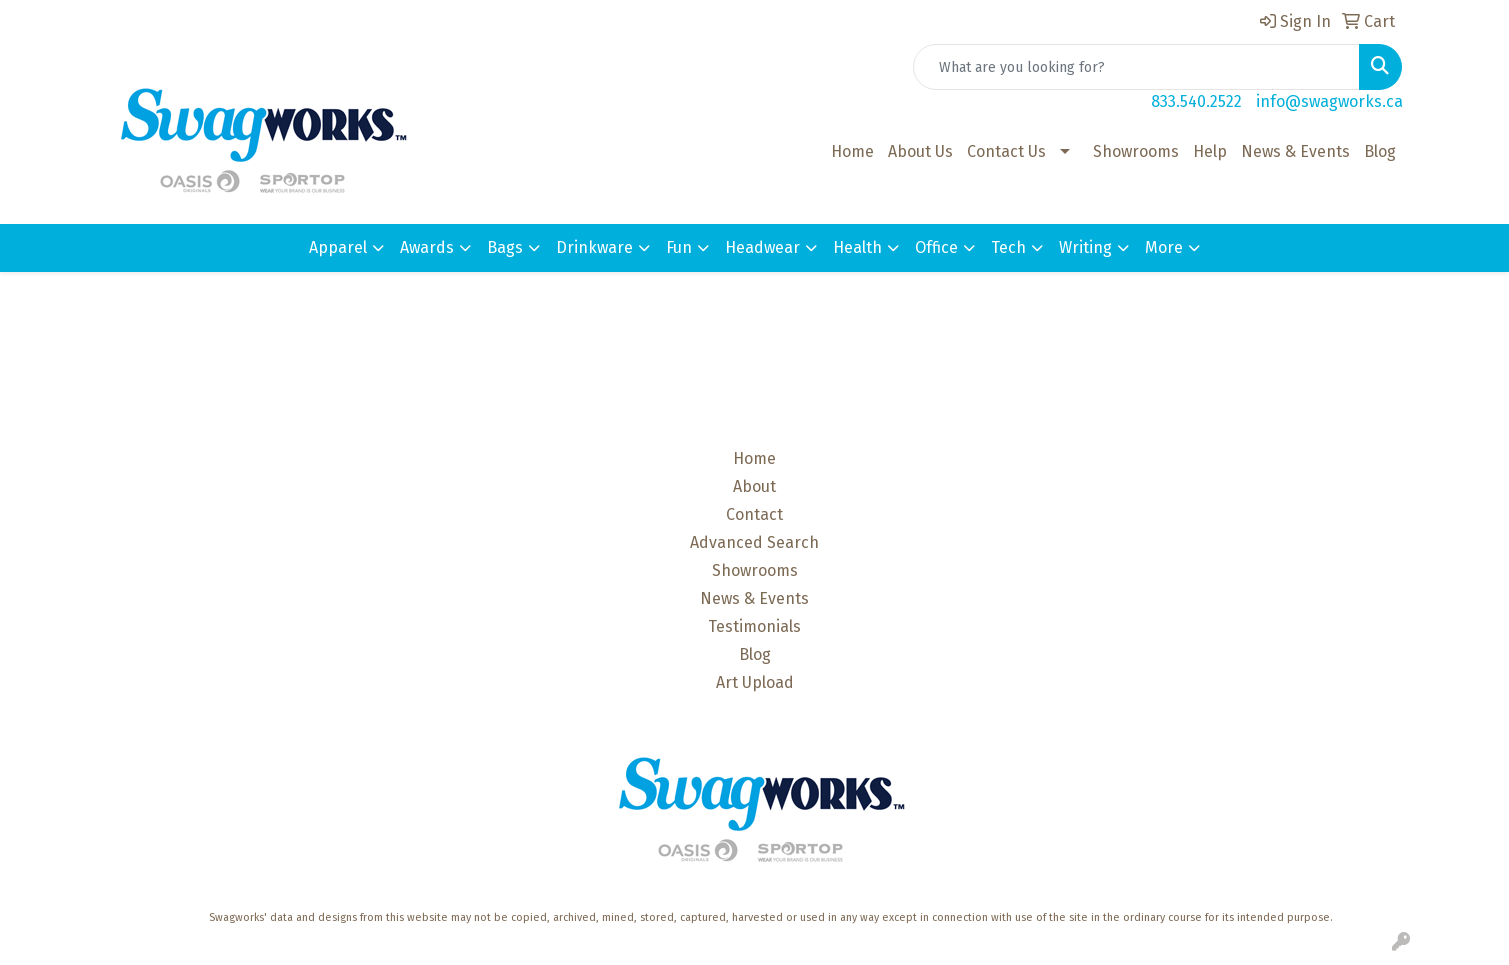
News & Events (1295, 151)
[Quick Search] (1136, 67)
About (754, 486)
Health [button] (857, 247)
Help (1210, 151)
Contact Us (1006, 151)
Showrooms (1136, 151)
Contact (754, 514)
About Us (920, 151)
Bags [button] (505, 247)
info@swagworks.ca (1329, 101)
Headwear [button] (762, 247)
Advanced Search (754, 542)
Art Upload (755, 682)
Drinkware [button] (594, 247)
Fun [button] (679, 247)
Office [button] (936, 247)
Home (852, 151)
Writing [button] (1085, 247)
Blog (1380, 151)
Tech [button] (1008, 247)
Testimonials (754, 626)
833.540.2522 (1196, 101)
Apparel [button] (338, 247)
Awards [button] (427, 247)
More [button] (1164, 247)
